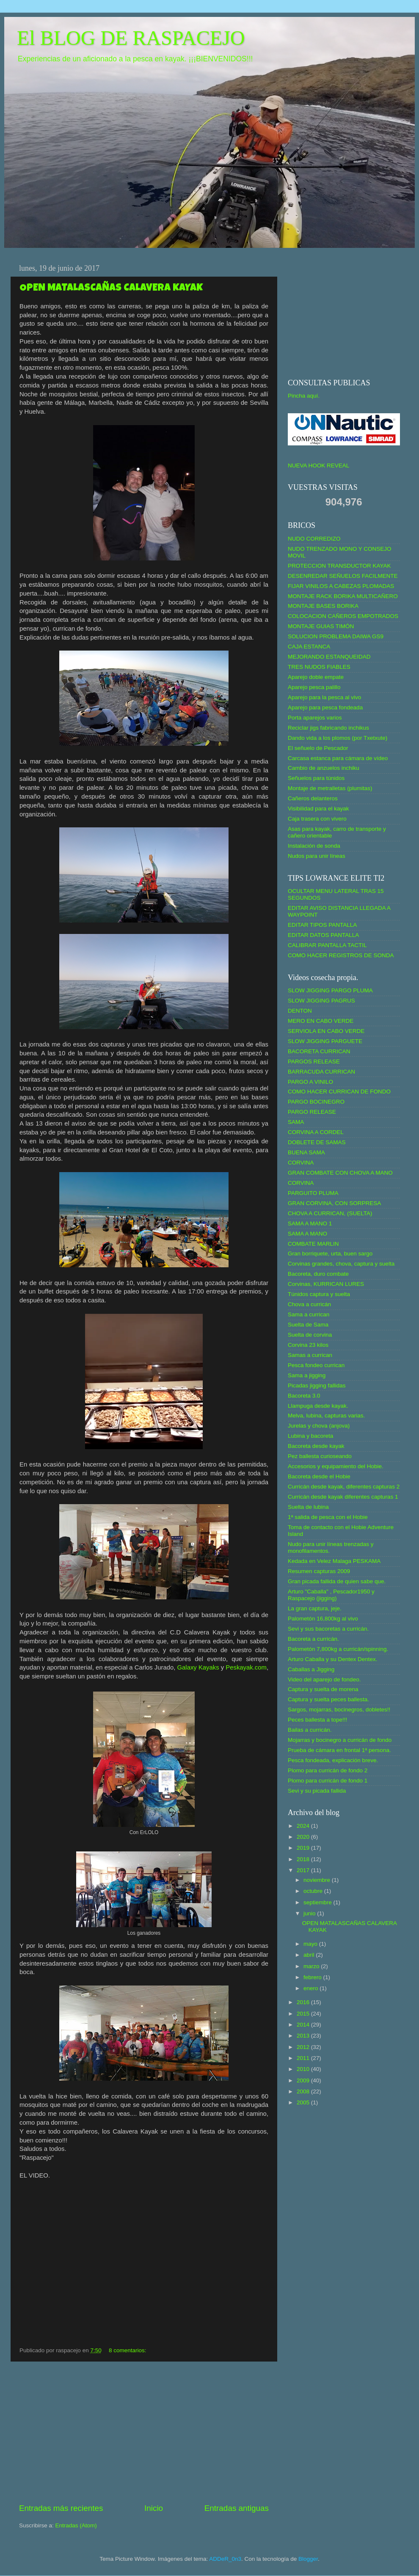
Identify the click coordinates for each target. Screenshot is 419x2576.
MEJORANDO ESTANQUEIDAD (329, 657)
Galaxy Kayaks (198, 1667)
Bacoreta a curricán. (313, 1639)
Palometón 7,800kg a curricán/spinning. (338, 1649)
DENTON (300, 1011)
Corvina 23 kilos (308, 1345)
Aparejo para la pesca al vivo (324, 697)
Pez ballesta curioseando (320, 1456)
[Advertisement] (144, 2432)
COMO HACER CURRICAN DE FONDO (339, 1091)
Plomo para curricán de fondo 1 (327, 1780)
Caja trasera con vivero (317, 819)
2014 (304, 2024)
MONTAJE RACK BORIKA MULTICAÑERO (343, 596)
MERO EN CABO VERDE (320, 1021)
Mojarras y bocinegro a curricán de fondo (339, 1740)
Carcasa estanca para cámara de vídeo (338, 758)
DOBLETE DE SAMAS (317, 1142)
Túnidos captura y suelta (319, 1294)
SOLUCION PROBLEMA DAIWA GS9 (335, 636)
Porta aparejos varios (315, 717)
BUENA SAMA (306, 1152)
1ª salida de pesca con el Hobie (328, 1517)
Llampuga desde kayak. (318, 1406)
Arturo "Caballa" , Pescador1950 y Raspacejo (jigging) (331, 1594)
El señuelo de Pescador (318, 748)
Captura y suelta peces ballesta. (328, 1699)
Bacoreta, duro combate (318, 1274)
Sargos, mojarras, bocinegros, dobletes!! (339, 1709)
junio (310, 1913)
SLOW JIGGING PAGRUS (321, 1000)
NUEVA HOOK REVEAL (318, 465)
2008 (304, 2091)
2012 (304, 2047)
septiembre (318, 1902)
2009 (304, 2080)
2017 (304, 1870)
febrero (313, 1977)
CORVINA (301, 1162)
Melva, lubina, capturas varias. (326, 1415)
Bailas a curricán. (310, 1730)
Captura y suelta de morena (323, 1689)
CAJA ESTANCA (309, 646)
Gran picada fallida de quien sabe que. (337, 1581)
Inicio (153, 2508)
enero (311, 1988)
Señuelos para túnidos (316, 778)
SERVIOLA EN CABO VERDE (326, 1031)
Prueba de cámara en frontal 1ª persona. (339, 1750)
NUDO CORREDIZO (314, 539)
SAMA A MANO (307, 1233)
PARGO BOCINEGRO (316, 1102)
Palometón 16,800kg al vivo (323, 1618)
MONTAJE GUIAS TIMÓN (321, 626)
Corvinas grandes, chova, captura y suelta (341, 1264)
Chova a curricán (309, 1304)
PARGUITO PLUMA (313, 1193)
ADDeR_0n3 (225, 2559)
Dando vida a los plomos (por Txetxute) (337, 738)
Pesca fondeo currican (316, 1365)
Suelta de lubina (308, 1507)
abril (309, 1955)
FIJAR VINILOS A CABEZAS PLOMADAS (341, 586)
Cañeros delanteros (313, 798)
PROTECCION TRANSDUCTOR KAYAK (339, 566)
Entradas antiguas (236, 2508)
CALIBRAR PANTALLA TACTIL (327, 945)
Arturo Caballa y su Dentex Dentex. (333, 1659)
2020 (304, 1837)
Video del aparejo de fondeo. (324, 1679)
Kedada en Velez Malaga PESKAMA (334, 1561)
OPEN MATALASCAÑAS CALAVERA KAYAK (111, 288)
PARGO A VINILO (310, 1082)
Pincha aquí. (304, 396)
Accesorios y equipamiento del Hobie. (335, 1466)
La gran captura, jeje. (315, 1608)
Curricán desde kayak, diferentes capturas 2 (344, 1486)
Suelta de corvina (310, 1335)
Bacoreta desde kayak (316, 1446)
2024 (304, 1826)
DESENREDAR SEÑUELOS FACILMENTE (343, 576)
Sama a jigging (306, 1375)
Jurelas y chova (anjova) (319, 1426)
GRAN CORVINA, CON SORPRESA (334, 1203)
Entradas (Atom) (76, 2525)
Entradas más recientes (61, 2508)
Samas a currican (310, 1355)
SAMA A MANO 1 (310, 1223)
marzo (312, 1966)
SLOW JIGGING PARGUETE (325, 1041)
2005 (304, 2102)
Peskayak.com (246, 1667)
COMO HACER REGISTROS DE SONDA (341, 955)
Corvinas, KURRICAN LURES (326, 1284)
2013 (304, 2035)
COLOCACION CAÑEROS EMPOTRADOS (343, 616)
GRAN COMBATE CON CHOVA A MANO (340, 1173)
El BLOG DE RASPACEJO (131, 38)
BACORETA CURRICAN (319, 1051)
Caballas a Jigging (311, 1669)
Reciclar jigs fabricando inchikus (328, 728)
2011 (304, 2058)
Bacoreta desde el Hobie (319, 1476)
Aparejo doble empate (316, 677)
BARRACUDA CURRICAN (321, 1071)
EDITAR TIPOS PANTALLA (322, 925)
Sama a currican (308, 1314)
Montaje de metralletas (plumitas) (330, 788)
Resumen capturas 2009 (319, 1571)
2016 (304, 2002)
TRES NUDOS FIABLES (319, 667)
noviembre (317, 1880)
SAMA (296, 1122)
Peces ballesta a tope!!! (317, 1719)
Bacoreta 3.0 (304, 1395)
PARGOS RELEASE (314, 1061)
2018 (304, 1859)
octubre (313, 1891)
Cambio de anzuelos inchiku (323, 768)
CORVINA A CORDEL (316, 1132)
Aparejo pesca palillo (314, 687)
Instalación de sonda (314, 846)
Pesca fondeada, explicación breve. (333, 1760)
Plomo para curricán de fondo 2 (327, 1770)
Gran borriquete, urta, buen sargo (330, 1253)
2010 (304, 2069)
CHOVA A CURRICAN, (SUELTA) (330, 1213)
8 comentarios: (128, 2350)
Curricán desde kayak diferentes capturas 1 (343, 1497)
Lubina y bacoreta (310, 1436)
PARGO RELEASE (312, 1112)
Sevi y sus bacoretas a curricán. (328, 1629)
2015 (304, 2013)
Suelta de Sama (308, 1324)
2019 (304, 1848)
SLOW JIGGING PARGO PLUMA (330, 990)
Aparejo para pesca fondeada (325, 707)
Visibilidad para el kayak (318, 808)
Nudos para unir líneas (316, 856)
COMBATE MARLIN (313, 1244)
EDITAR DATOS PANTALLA (323, 935)
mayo (311, 1944)
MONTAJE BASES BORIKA (323, 606)
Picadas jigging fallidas (317, 1385)
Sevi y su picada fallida (317, 1791)
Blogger (308, 2559)
